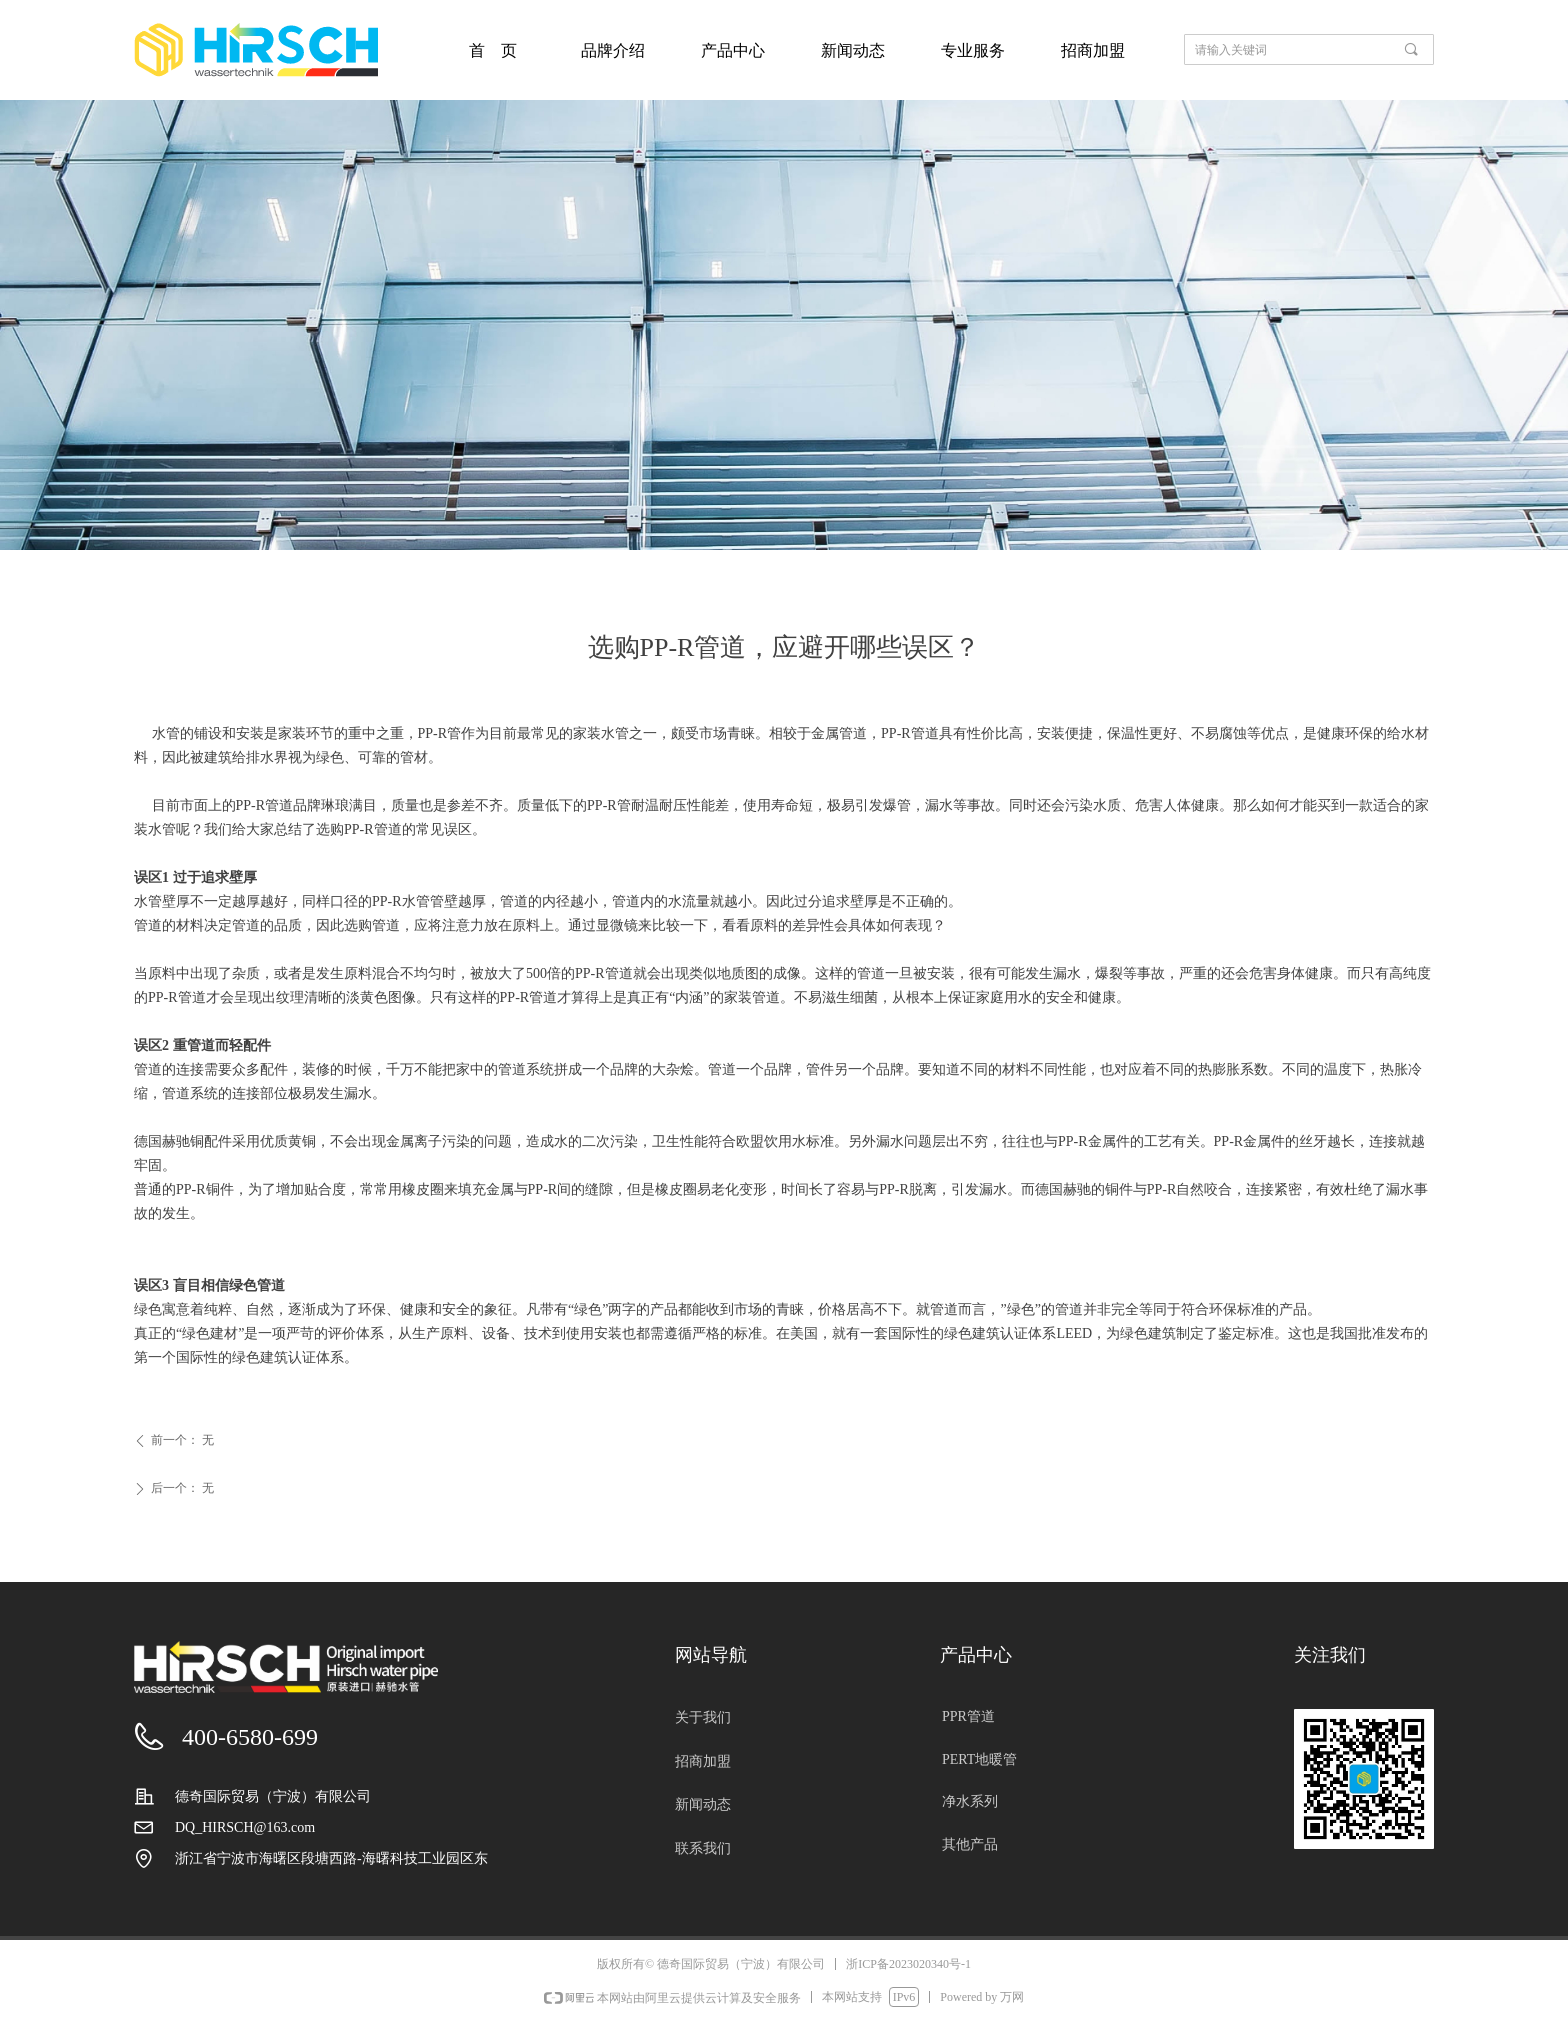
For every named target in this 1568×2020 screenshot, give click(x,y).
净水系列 (970, 1801)
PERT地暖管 (979, 1759)
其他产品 (970, 1844)
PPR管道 (968, 1716)
